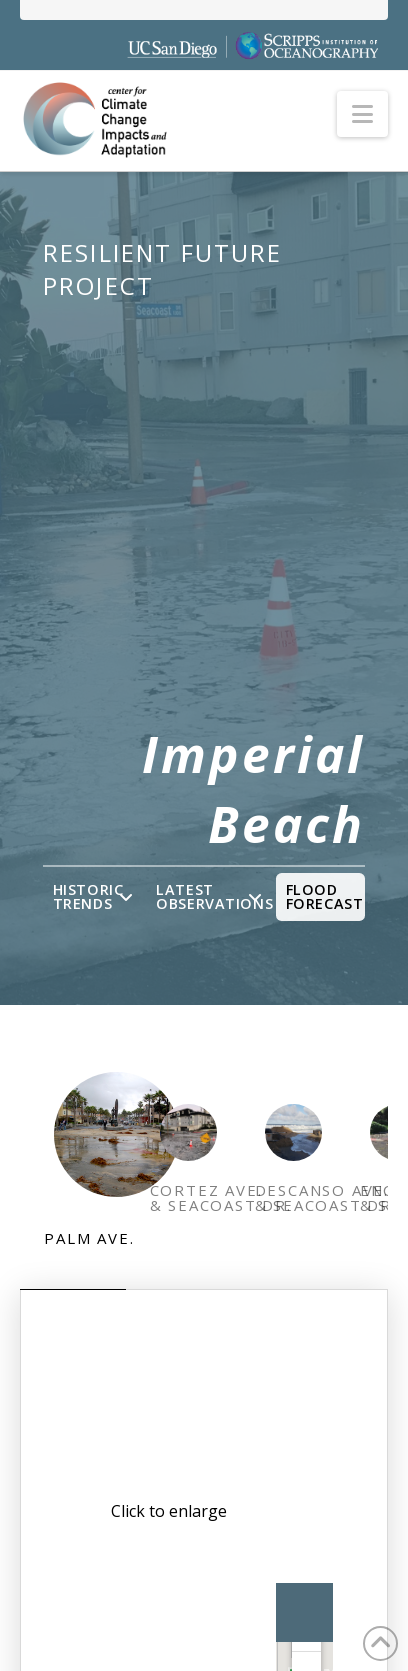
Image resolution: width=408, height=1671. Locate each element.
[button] (362, 114)
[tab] (72, 1170)
